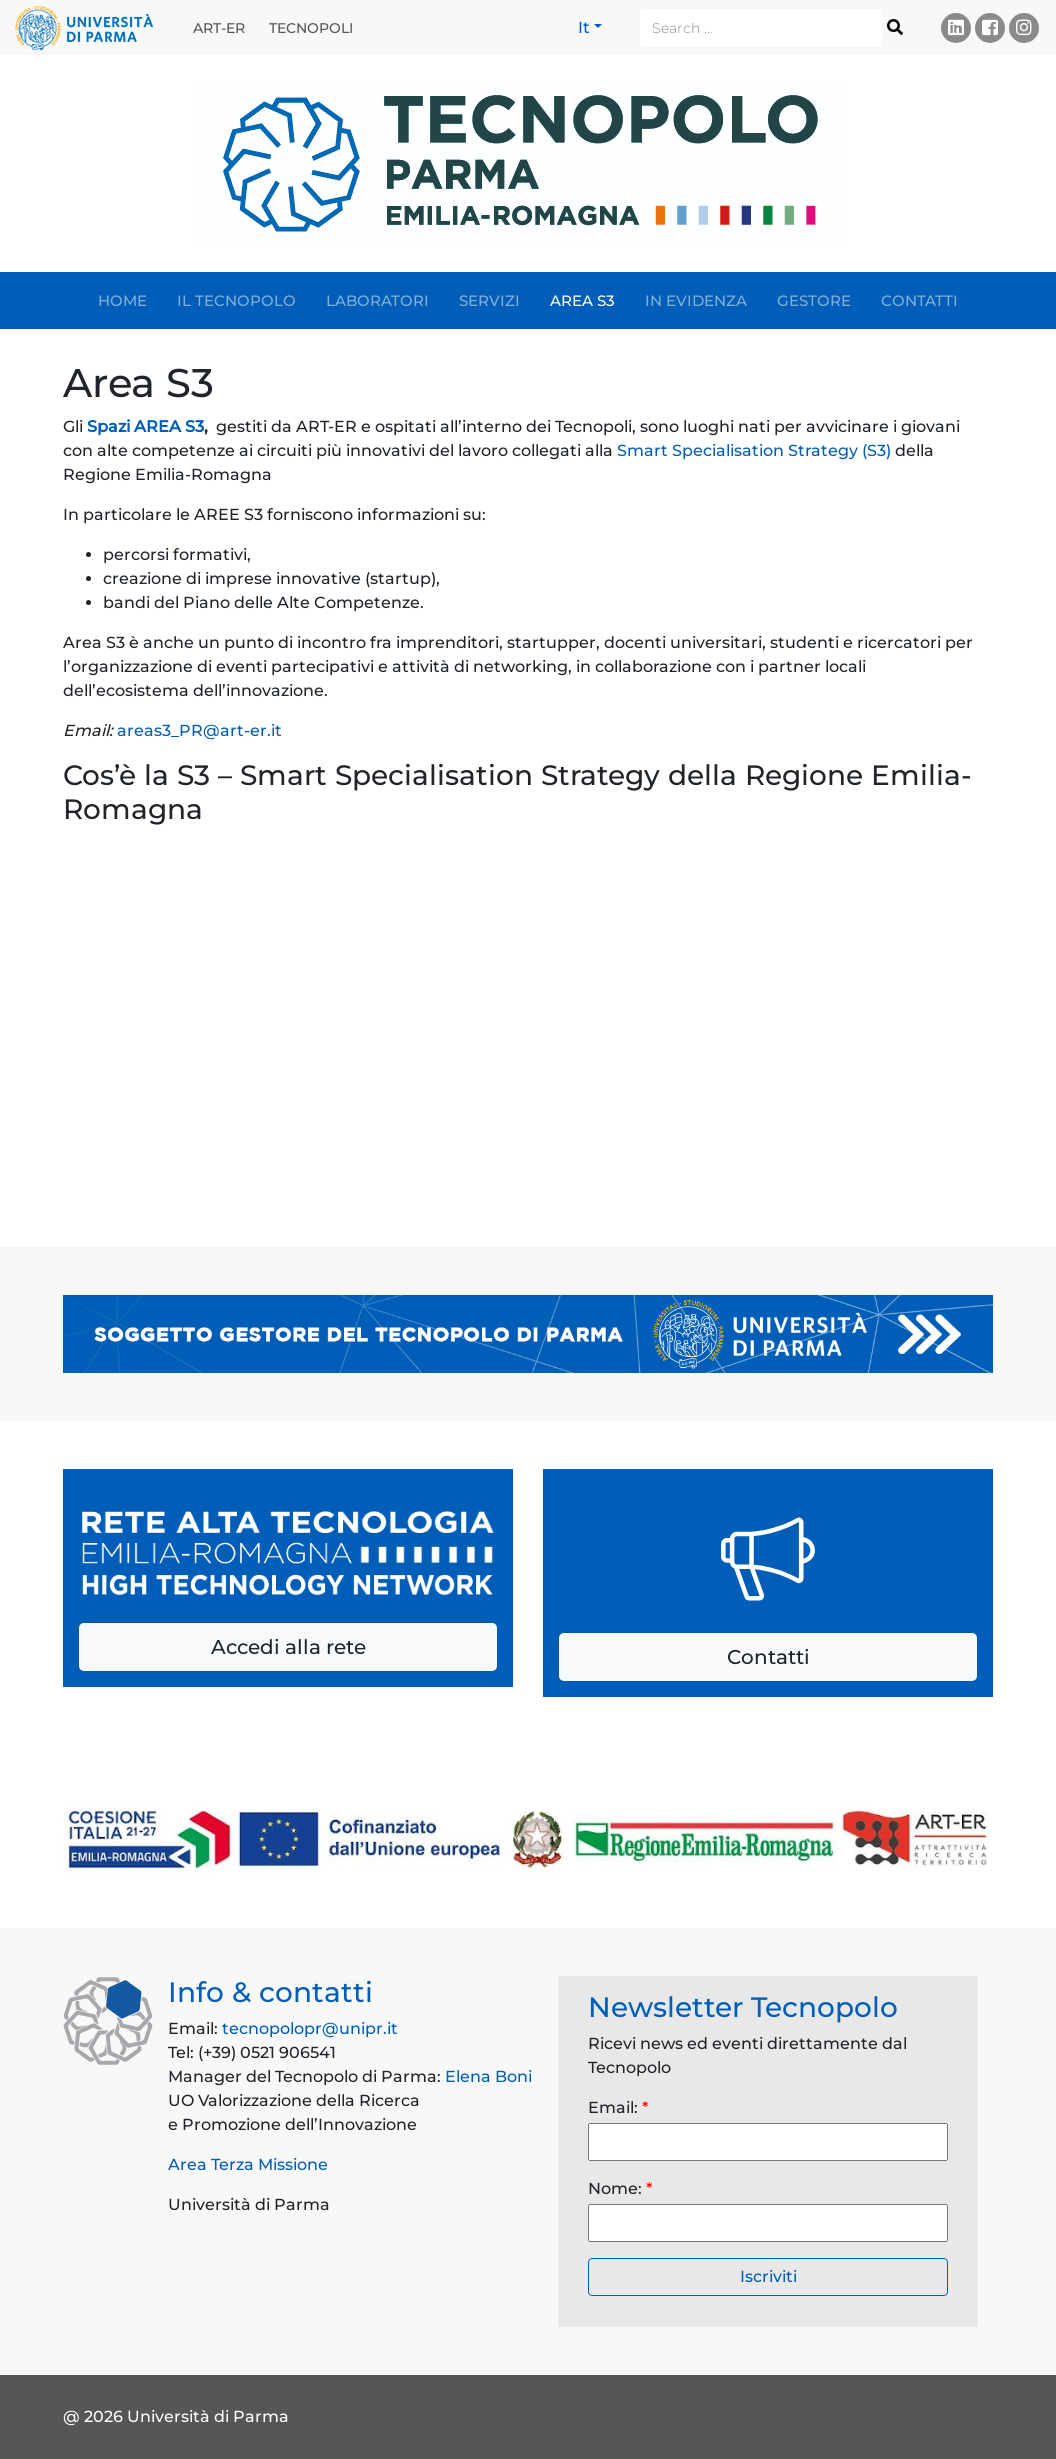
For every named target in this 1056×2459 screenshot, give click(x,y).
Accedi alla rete (288, 1647)
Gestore (814, 300)
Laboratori (377, 300)
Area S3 (582, 300)
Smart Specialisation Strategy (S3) (754, 450)
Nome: (620, 2188)
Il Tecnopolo (236, 300)
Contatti (919, 300)
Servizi (489, 300)
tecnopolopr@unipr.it (310, 2028)
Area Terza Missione (248, 2164)
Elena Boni (488, 2076)
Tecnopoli (311, 28)
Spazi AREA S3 (145, 426)
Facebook (990, 27)
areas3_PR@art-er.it (199, 730)
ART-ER (219, 28)
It (584, 27)
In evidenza (696, 300)
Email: (618, 2107)
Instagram (1024, 27)
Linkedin (956, 27)
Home (122, 300)
